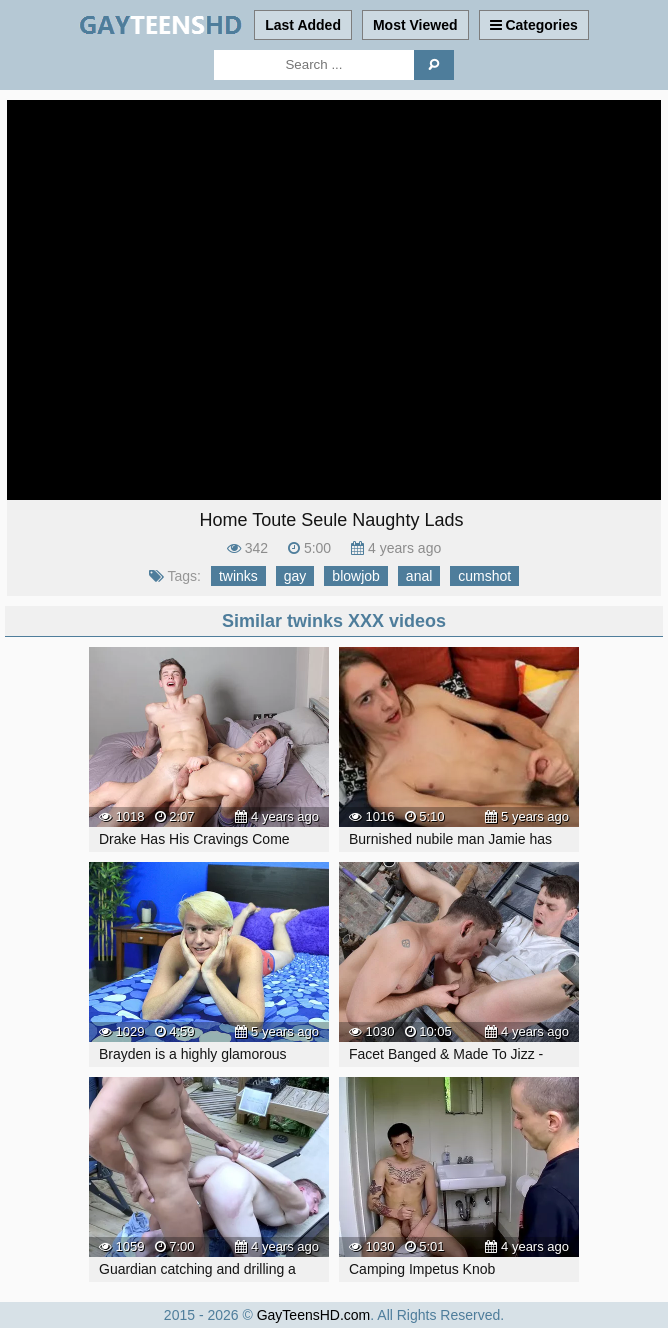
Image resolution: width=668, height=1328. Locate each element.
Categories (534, 25)
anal (419, 576)
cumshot (484, 576)
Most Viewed (415, 25)
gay (295, 576)
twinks (238, 576)
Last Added (303, 25)
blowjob (355, 576)
